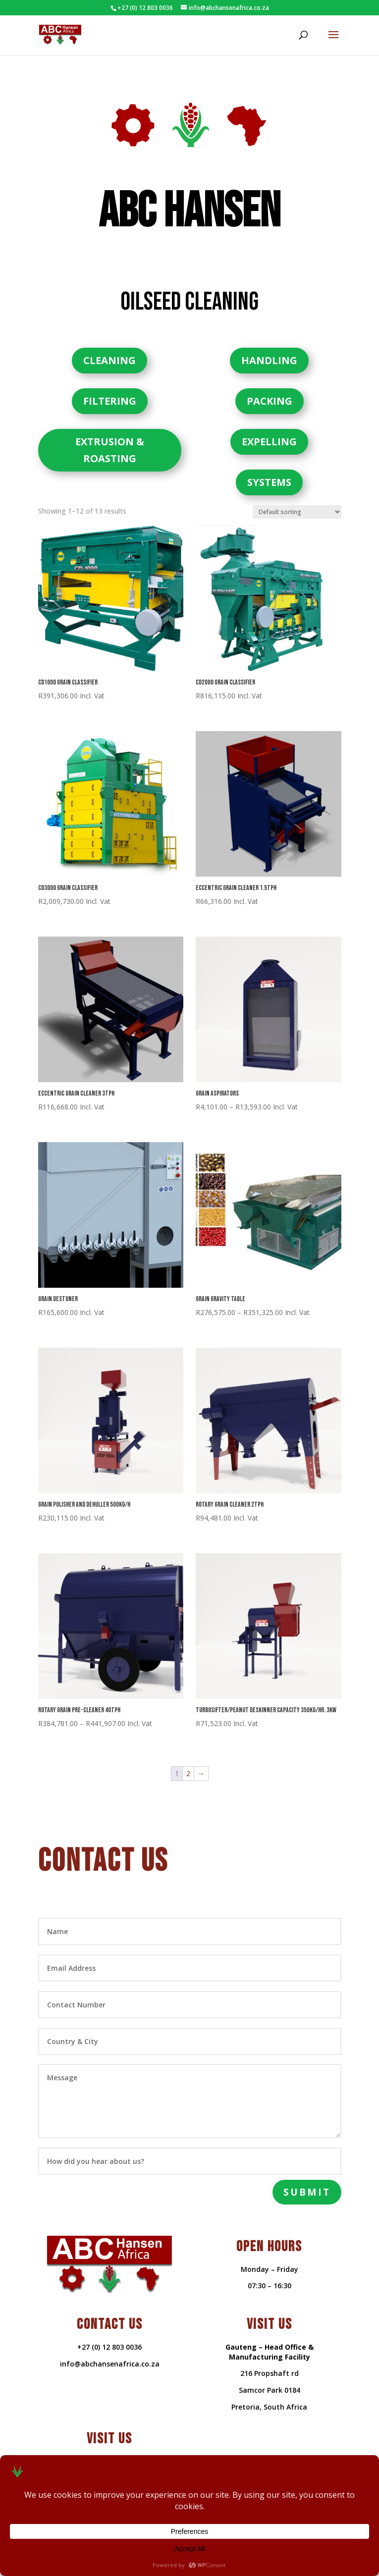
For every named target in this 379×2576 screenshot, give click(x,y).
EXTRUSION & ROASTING (109, 435)
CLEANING (109, 345)
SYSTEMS (269, 467)
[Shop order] (297, 497)
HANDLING (269, 345)
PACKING (269, 386)
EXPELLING (269, 426)
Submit (306, 2177)
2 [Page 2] (188, 1758)
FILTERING (109, 386)
